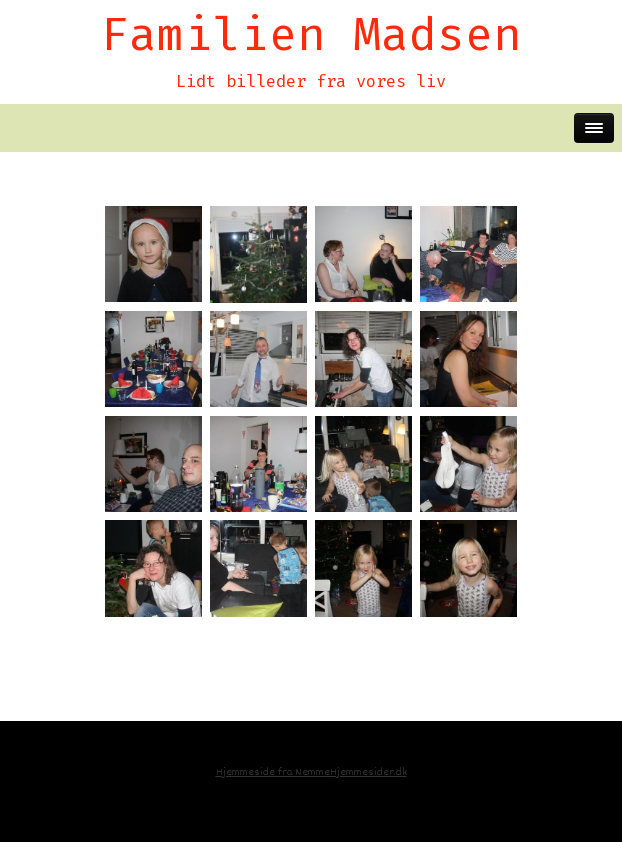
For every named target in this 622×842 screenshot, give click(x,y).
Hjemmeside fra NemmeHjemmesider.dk (311, 772)
